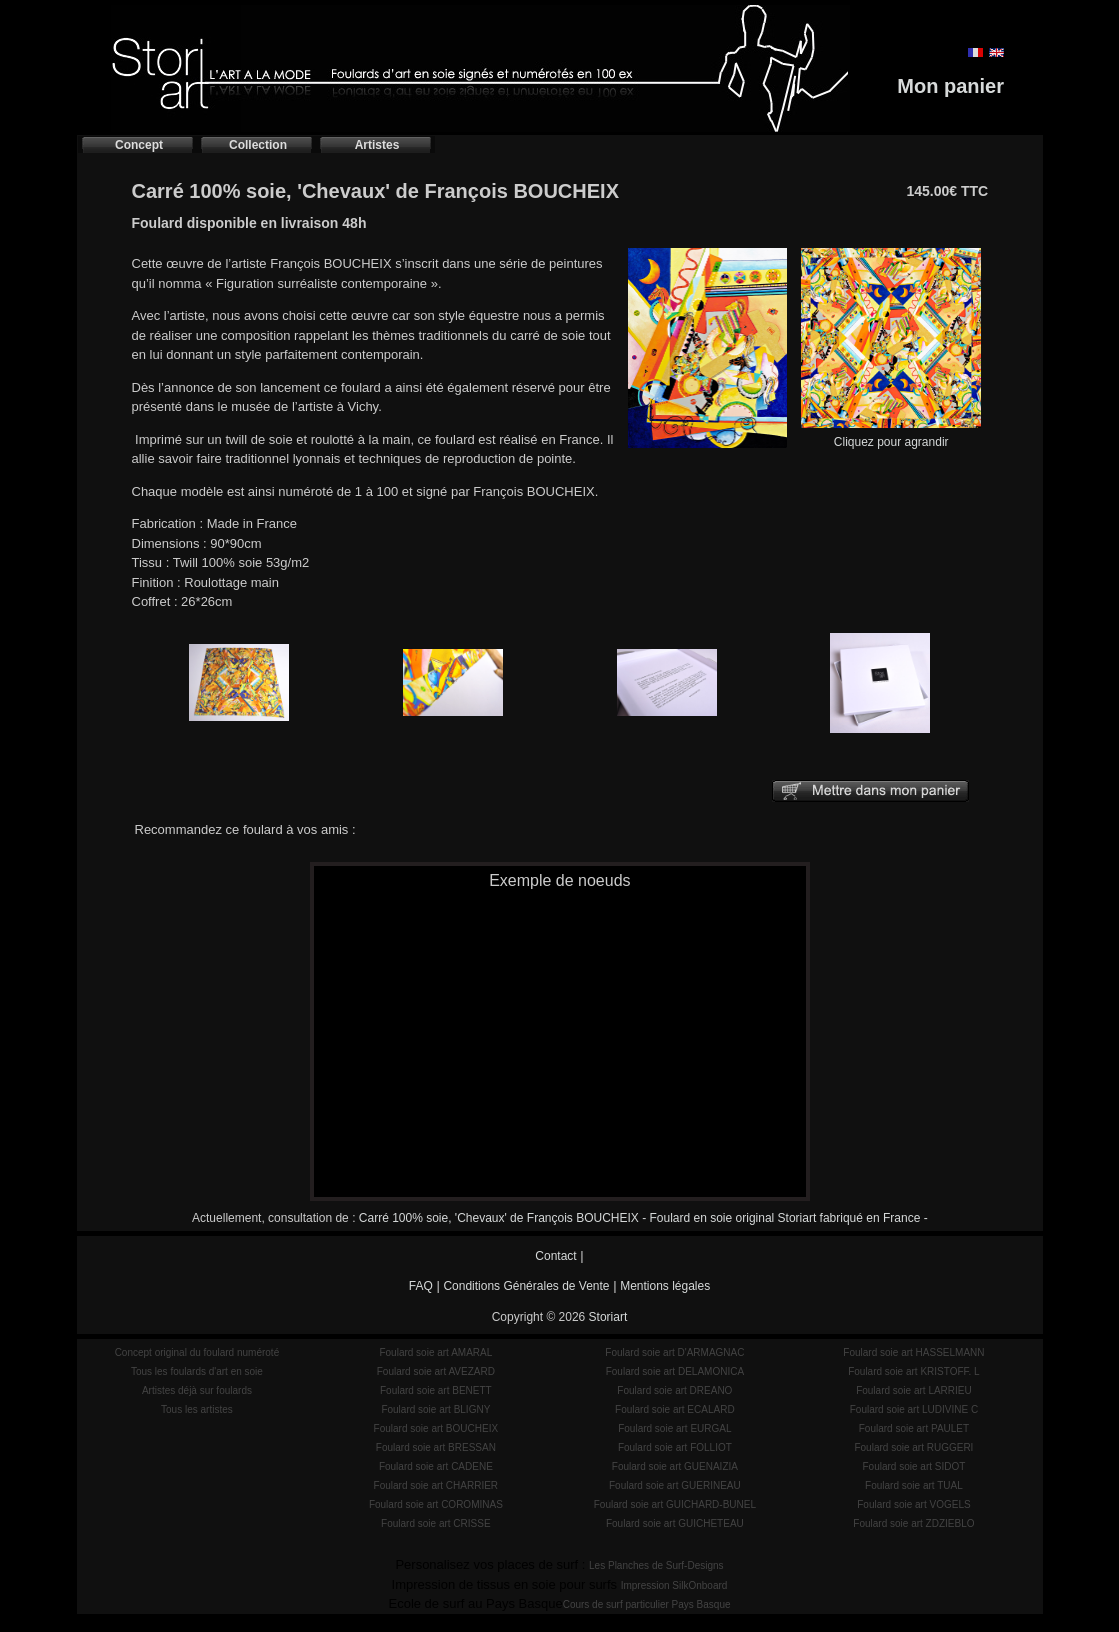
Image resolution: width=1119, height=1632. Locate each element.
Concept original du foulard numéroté (197, 1352)
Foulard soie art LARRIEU (914, 1390)
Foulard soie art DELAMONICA (675, 1371)
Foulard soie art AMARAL (435, 1352)
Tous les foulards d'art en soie (197, 1371)
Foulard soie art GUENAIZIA (675, 1466)
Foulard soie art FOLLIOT (675, 1447)
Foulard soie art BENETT (436, 1390)
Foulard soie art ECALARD (675, 1409)
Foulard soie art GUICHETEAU (675, 1523)
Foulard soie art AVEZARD (436, 1371)
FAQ (421, 1286)
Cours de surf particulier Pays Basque (647, 1604)
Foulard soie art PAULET (914, 1428)
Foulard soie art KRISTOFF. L (914, 1371)
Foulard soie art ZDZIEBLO (913, 1523)
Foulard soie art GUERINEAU (675, 1485)
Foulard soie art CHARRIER (436, 1485)
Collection (258, 145)
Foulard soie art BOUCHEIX (436, 1428)
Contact (555, 1256)
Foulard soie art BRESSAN (436, 1447)
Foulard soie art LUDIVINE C (914, 1409)
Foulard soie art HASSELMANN (913, 1352)
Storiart (608, 1317)
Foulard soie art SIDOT (914, 1466)
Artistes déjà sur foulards (197, 1390)
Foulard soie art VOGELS (913, 1504)
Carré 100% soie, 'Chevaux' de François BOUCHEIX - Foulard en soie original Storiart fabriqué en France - (643, 1218)
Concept (139, 145)
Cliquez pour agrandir (891, 435)
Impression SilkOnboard (674, 1585)
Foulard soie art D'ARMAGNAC (674, 1352)
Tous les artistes (197, 1409)
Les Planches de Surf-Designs (656, 1565)
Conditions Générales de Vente (526, 1286)
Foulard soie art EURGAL (674, 1428)
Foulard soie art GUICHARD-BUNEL (675, 1504)
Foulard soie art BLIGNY (435, 1409)
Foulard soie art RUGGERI (913, 1447)
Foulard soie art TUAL (914, 1485)
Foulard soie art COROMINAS (436, 1504)
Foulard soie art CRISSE (436, 1523)
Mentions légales (665, 1286)
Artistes (377, 145)
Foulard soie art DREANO (674, 1390)
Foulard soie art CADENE (436, 1466)
